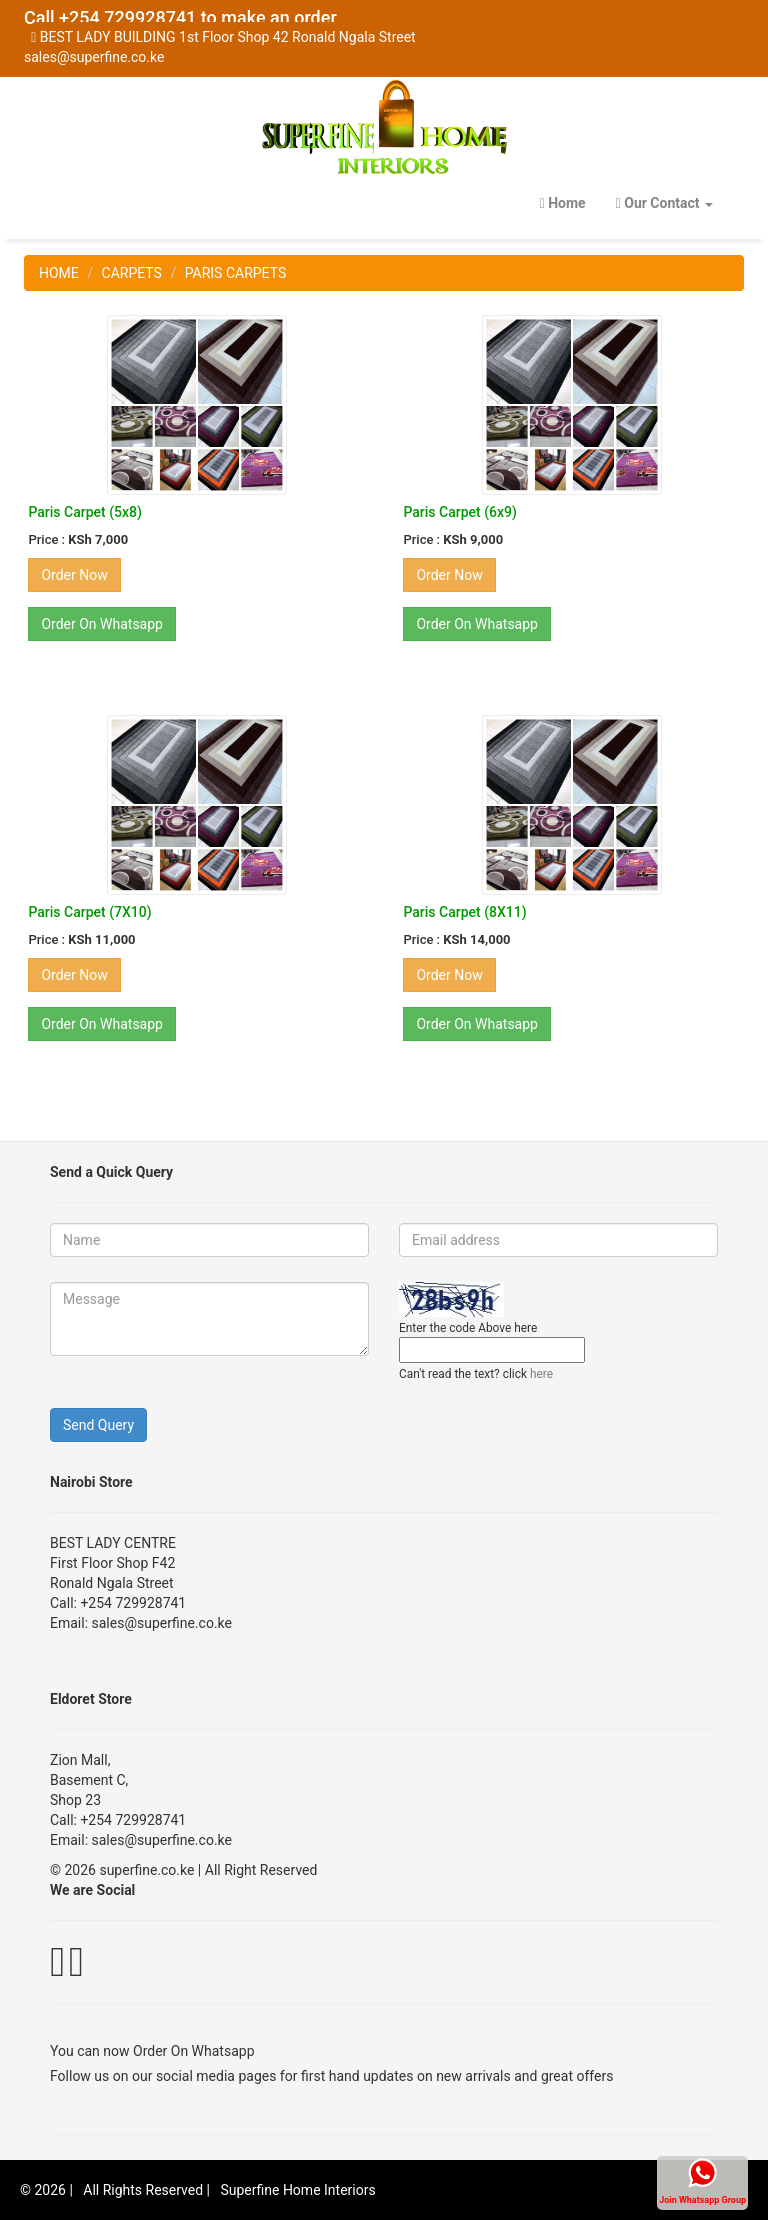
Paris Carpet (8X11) (464, 912)
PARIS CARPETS (236, 273)
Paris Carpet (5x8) (84, 512)
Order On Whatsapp (194, 2051)
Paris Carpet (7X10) (89, 912)
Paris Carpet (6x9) (459, 512)
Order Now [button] (74, 575)
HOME (59, 273)
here (541, 1374)
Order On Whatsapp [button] (102, 624)
